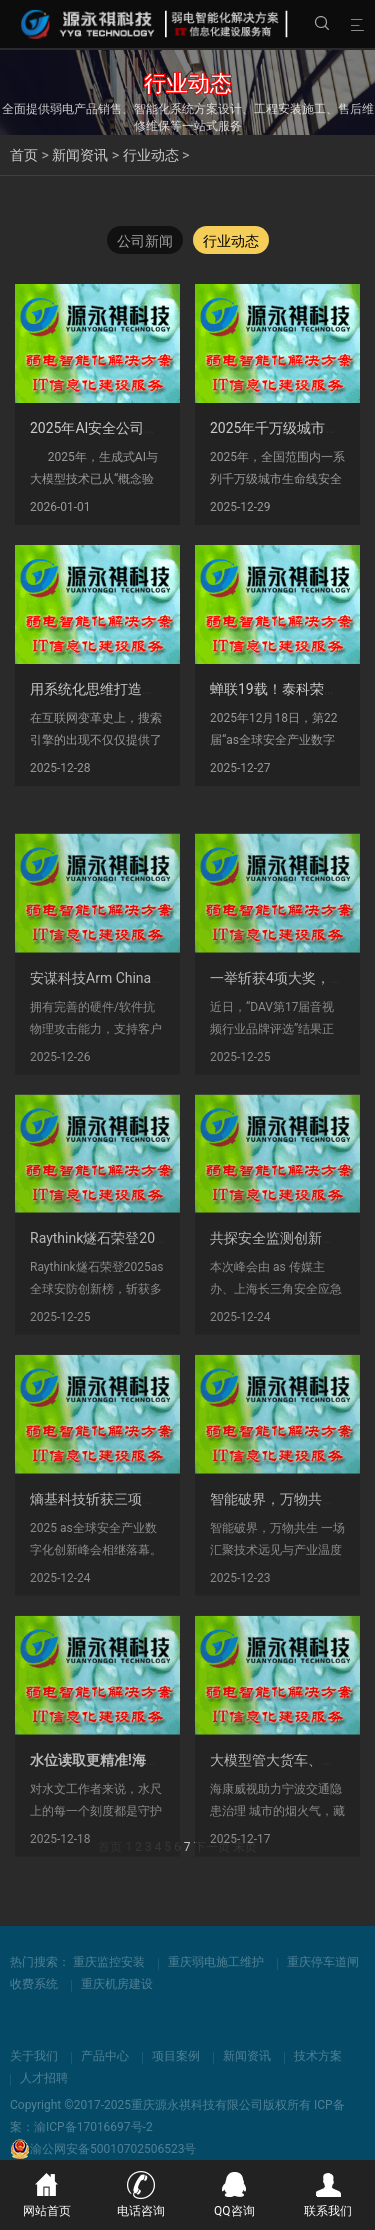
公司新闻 (145, 242)
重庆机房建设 (117, 1984)
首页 (24, 155)
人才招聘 (44, 2078)
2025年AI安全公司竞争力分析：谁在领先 (157, 433)
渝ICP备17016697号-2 (93, 2127)
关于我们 (34, 2056)
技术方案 (318, 2056)
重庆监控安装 (109, 1962)
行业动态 (151, 155)
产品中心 (105, 2056)
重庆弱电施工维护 (216, 1962)
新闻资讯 (80, 155)
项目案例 (176, 2056)
